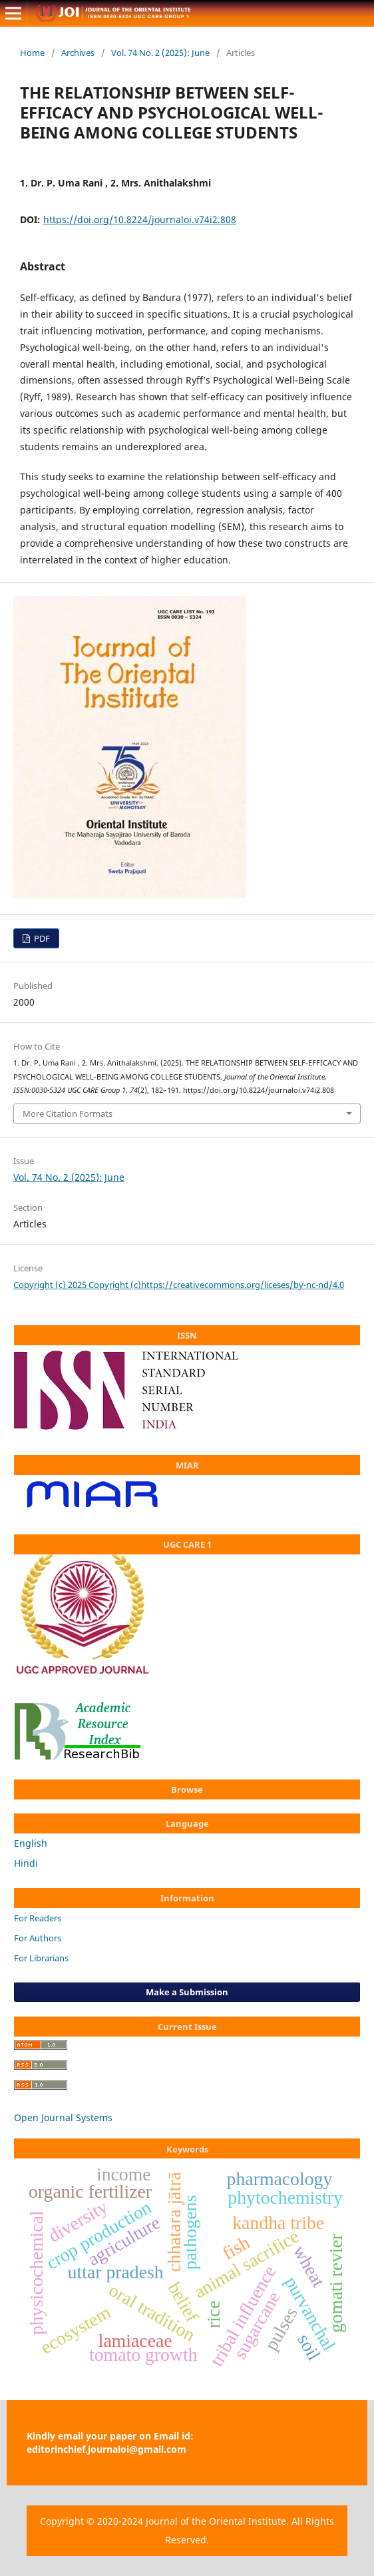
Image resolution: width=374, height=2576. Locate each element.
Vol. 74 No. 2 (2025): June (160, 53)
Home (32, 53)
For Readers (37, 1918)
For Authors (37, 1938)
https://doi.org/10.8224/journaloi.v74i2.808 (139, 219)
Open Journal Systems (63, 2117)
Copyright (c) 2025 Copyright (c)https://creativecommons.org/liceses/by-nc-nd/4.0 (178, 1285)
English (30, 1843)
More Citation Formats (67, 1114)
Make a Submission (187, 1992)
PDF (41, 938)
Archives (77, 53)
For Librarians (41, 1958)
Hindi (26, 1863)
